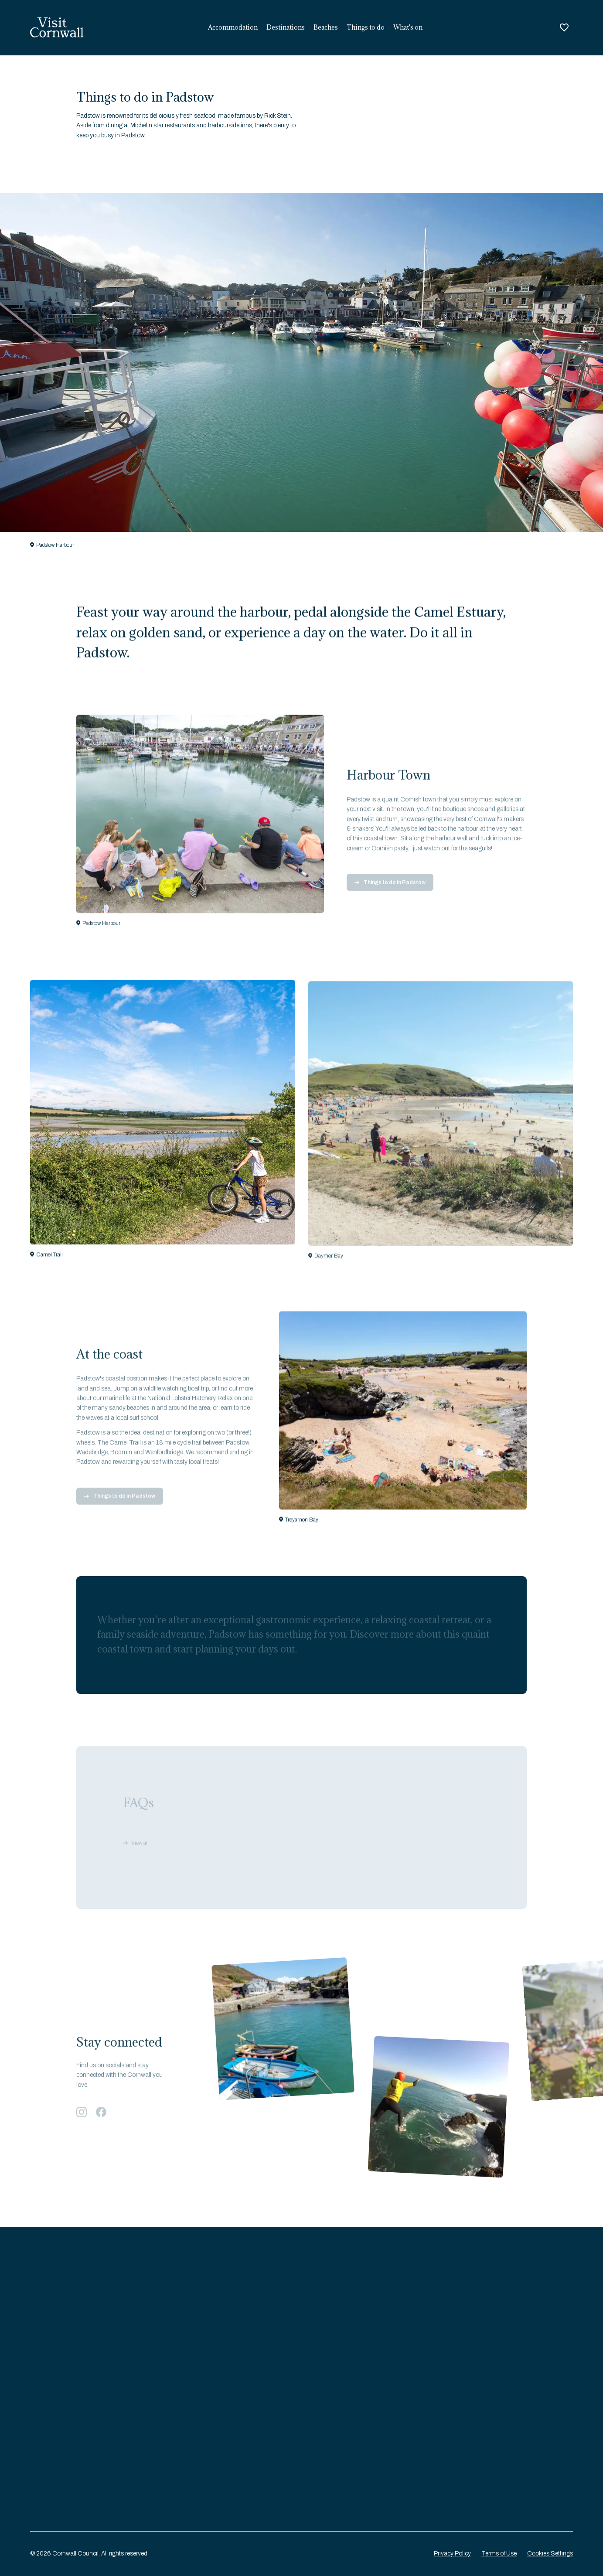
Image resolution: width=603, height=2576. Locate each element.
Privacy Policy (452, 2553)
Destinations (285, 27)
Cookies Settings (550, 2553)
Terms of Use (499, 2553)
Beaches (325, 27)
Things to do (366, 27)
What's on (407, 27)
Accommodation (233, 27)
